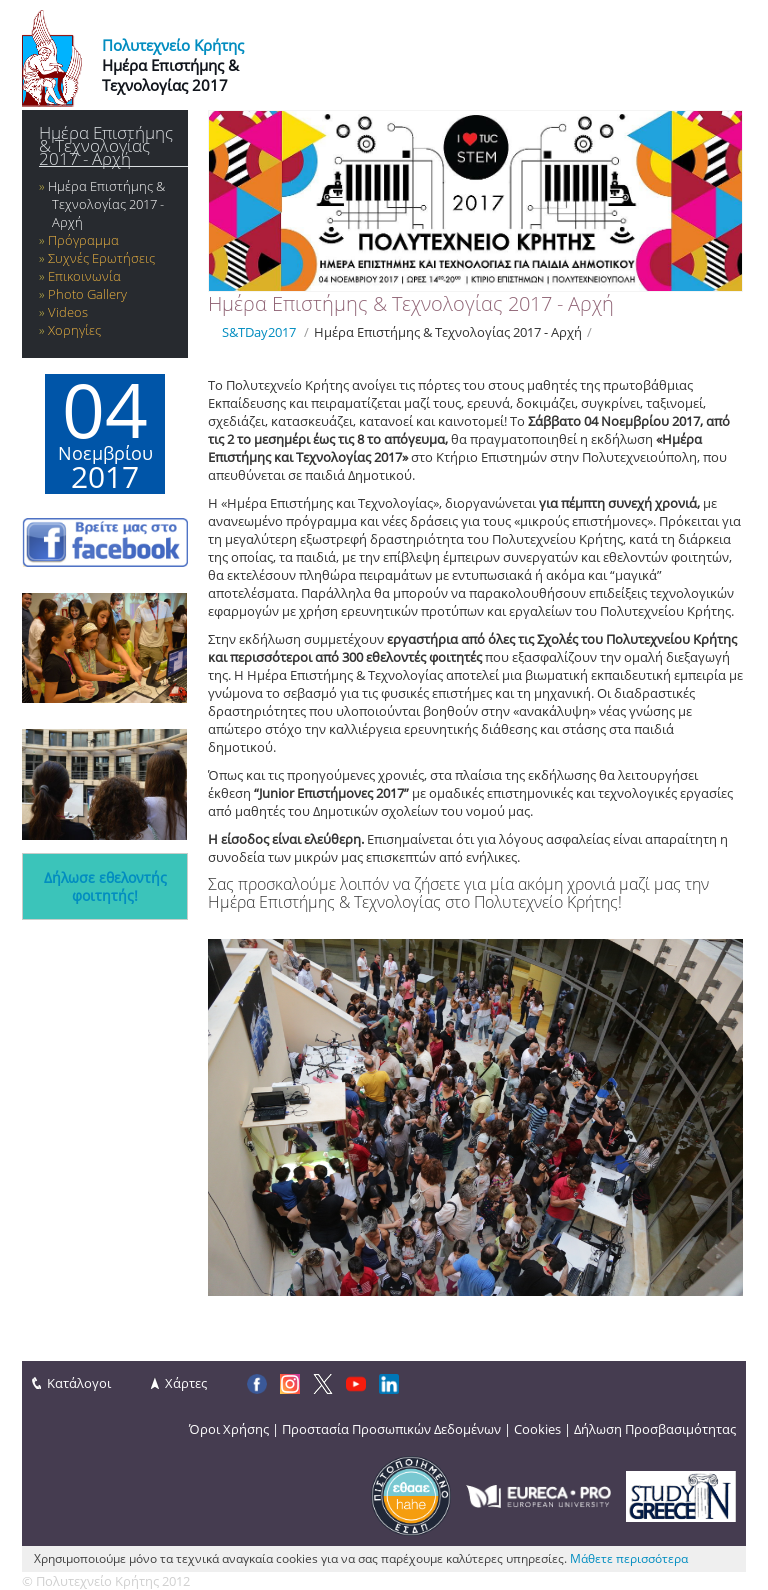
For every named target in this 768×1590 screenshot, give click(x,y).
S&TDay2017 (259, 332)
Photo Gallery (87, 294)
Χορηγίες (74, 330)
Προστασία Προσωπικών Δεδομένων (391, 1429)
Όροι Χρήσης (229, 1429)
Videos (68, 312)
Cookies (537, 1429)
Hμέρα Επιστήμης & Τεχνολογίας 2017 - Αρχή (106, 145)
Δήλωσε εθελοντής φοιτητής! (105, 887)
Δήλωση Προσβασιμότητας (655, 1429)
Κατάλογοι (79, 1383)
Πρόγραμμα (83, 240)
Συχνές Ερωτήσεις (101, 258)
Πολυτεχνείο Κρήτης (173, 45)
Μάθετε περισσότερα (629, 1558)
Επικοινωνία (84, 276)
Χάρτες (186, 1383)
